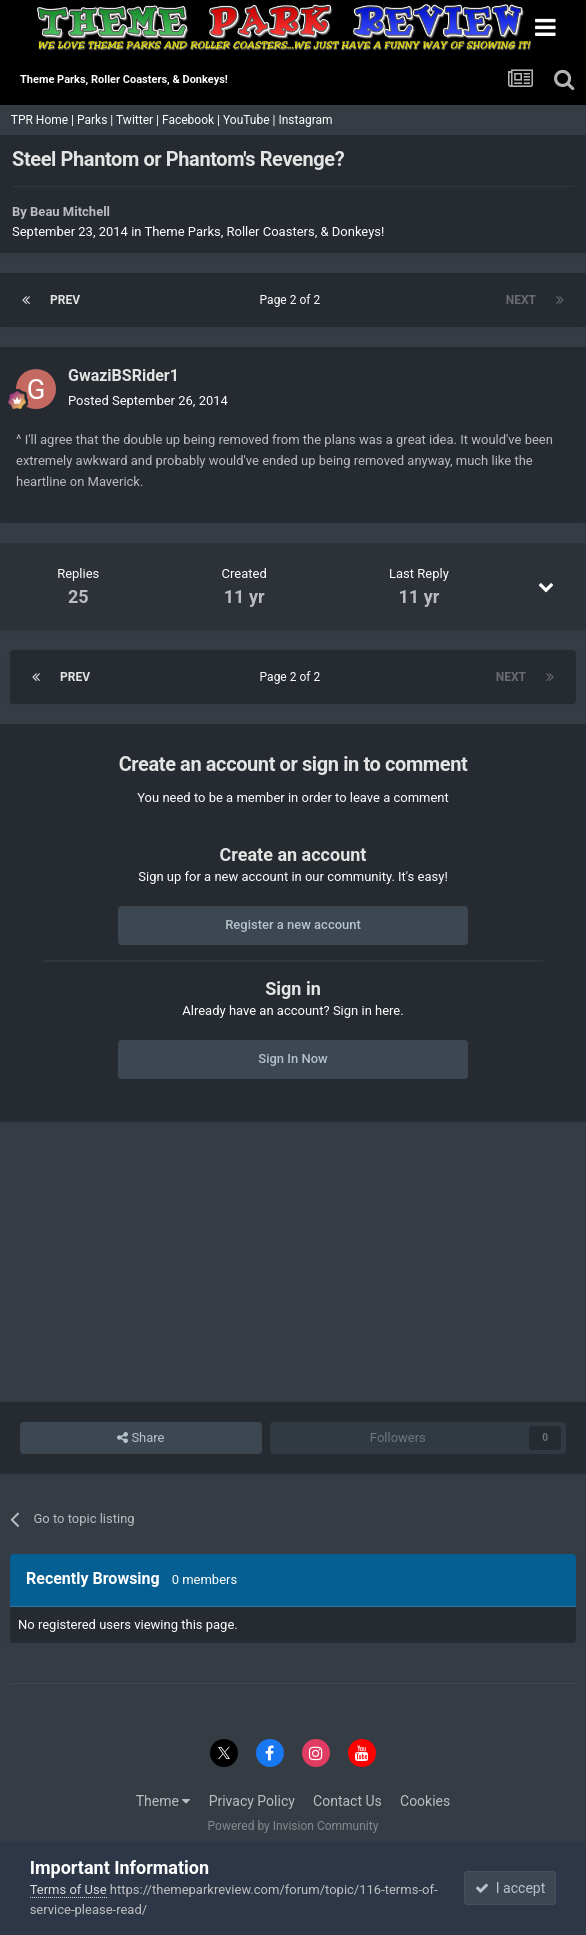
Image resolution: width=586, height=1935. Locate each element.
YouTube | (251, 120)
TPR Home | (41, 120)
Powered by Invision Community (293, 1826)
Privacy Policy (252, 1801)
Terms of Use (68, 1889)
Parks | (96, 120)
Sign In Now (292, 1058)
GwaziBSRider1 (123, 375)
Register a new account (293, 924)
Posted (148, 400)
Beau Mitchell (70, 211)
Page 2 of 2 (293, 300)
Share (140, 1438)
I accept (510, 1888)
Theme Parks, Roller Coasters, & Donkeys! (264, 231)
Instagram (306, 120)
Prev (65, 300)
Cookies (425, 1801)
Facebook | (192, 120)
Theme (163, 1801)
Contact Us (347, 1801)
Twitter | (139, 120)
